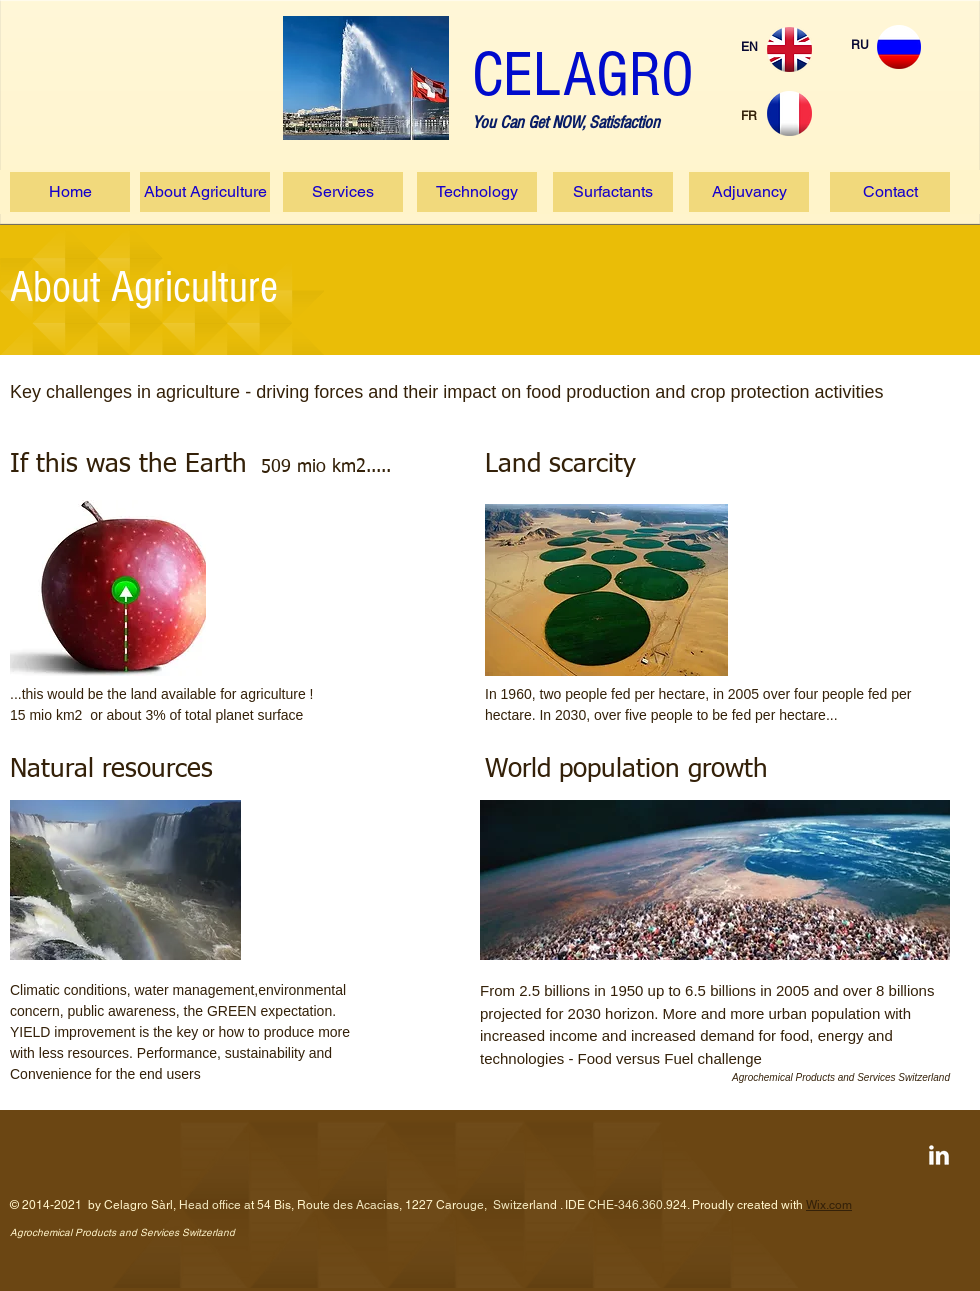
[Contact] (890, 192)
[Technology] (477, 192)
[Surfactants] (613, 192)
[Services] (343, 192)
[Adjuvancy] (749, 192)
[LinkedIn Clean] (939, 1155)
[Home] (70, 192)
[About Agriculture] (205, 192)
